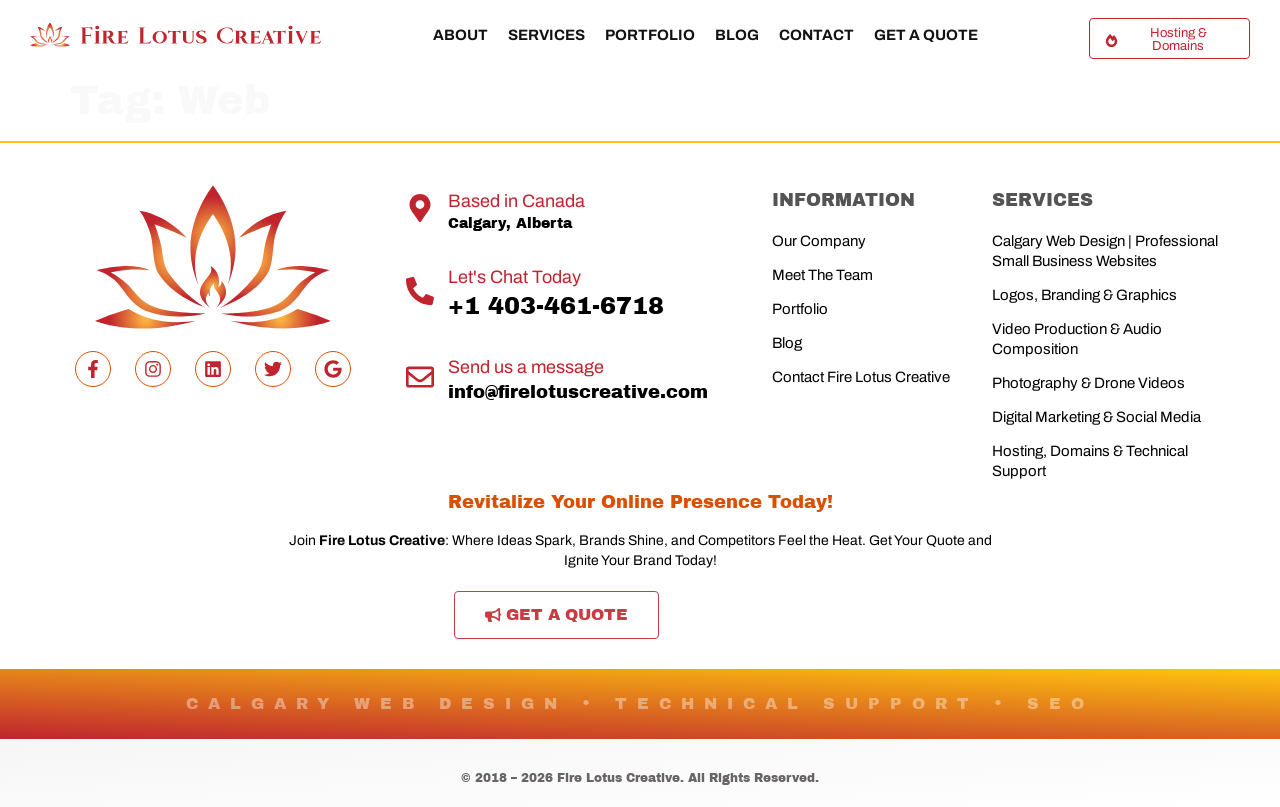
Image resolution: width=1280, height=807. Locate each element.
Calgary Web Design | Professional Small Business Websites (1105, 251)
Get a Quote (926, 35)
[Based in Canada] (420, 208)
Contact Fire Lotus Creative (861, 377)
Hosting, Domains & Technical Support (1090, 461)
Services (546, 35)
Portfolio (650, 35)
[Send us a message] (420, 377)
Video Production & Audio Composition (1077, 339)
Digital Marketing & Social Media (1096, 417)
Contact (816, 35)
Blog (737, 35)
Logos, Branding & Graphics (1084, 295)
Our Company (819, 241)
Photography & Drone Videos (1088, 383)
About (460, 35)
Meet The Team (822, 275)
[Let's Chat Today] (420, 291)
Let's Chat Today (514, 277)
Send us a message (526, 367)
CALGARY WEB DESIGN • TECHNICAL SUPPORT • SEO (640, 703)
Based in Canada (516, 201)
